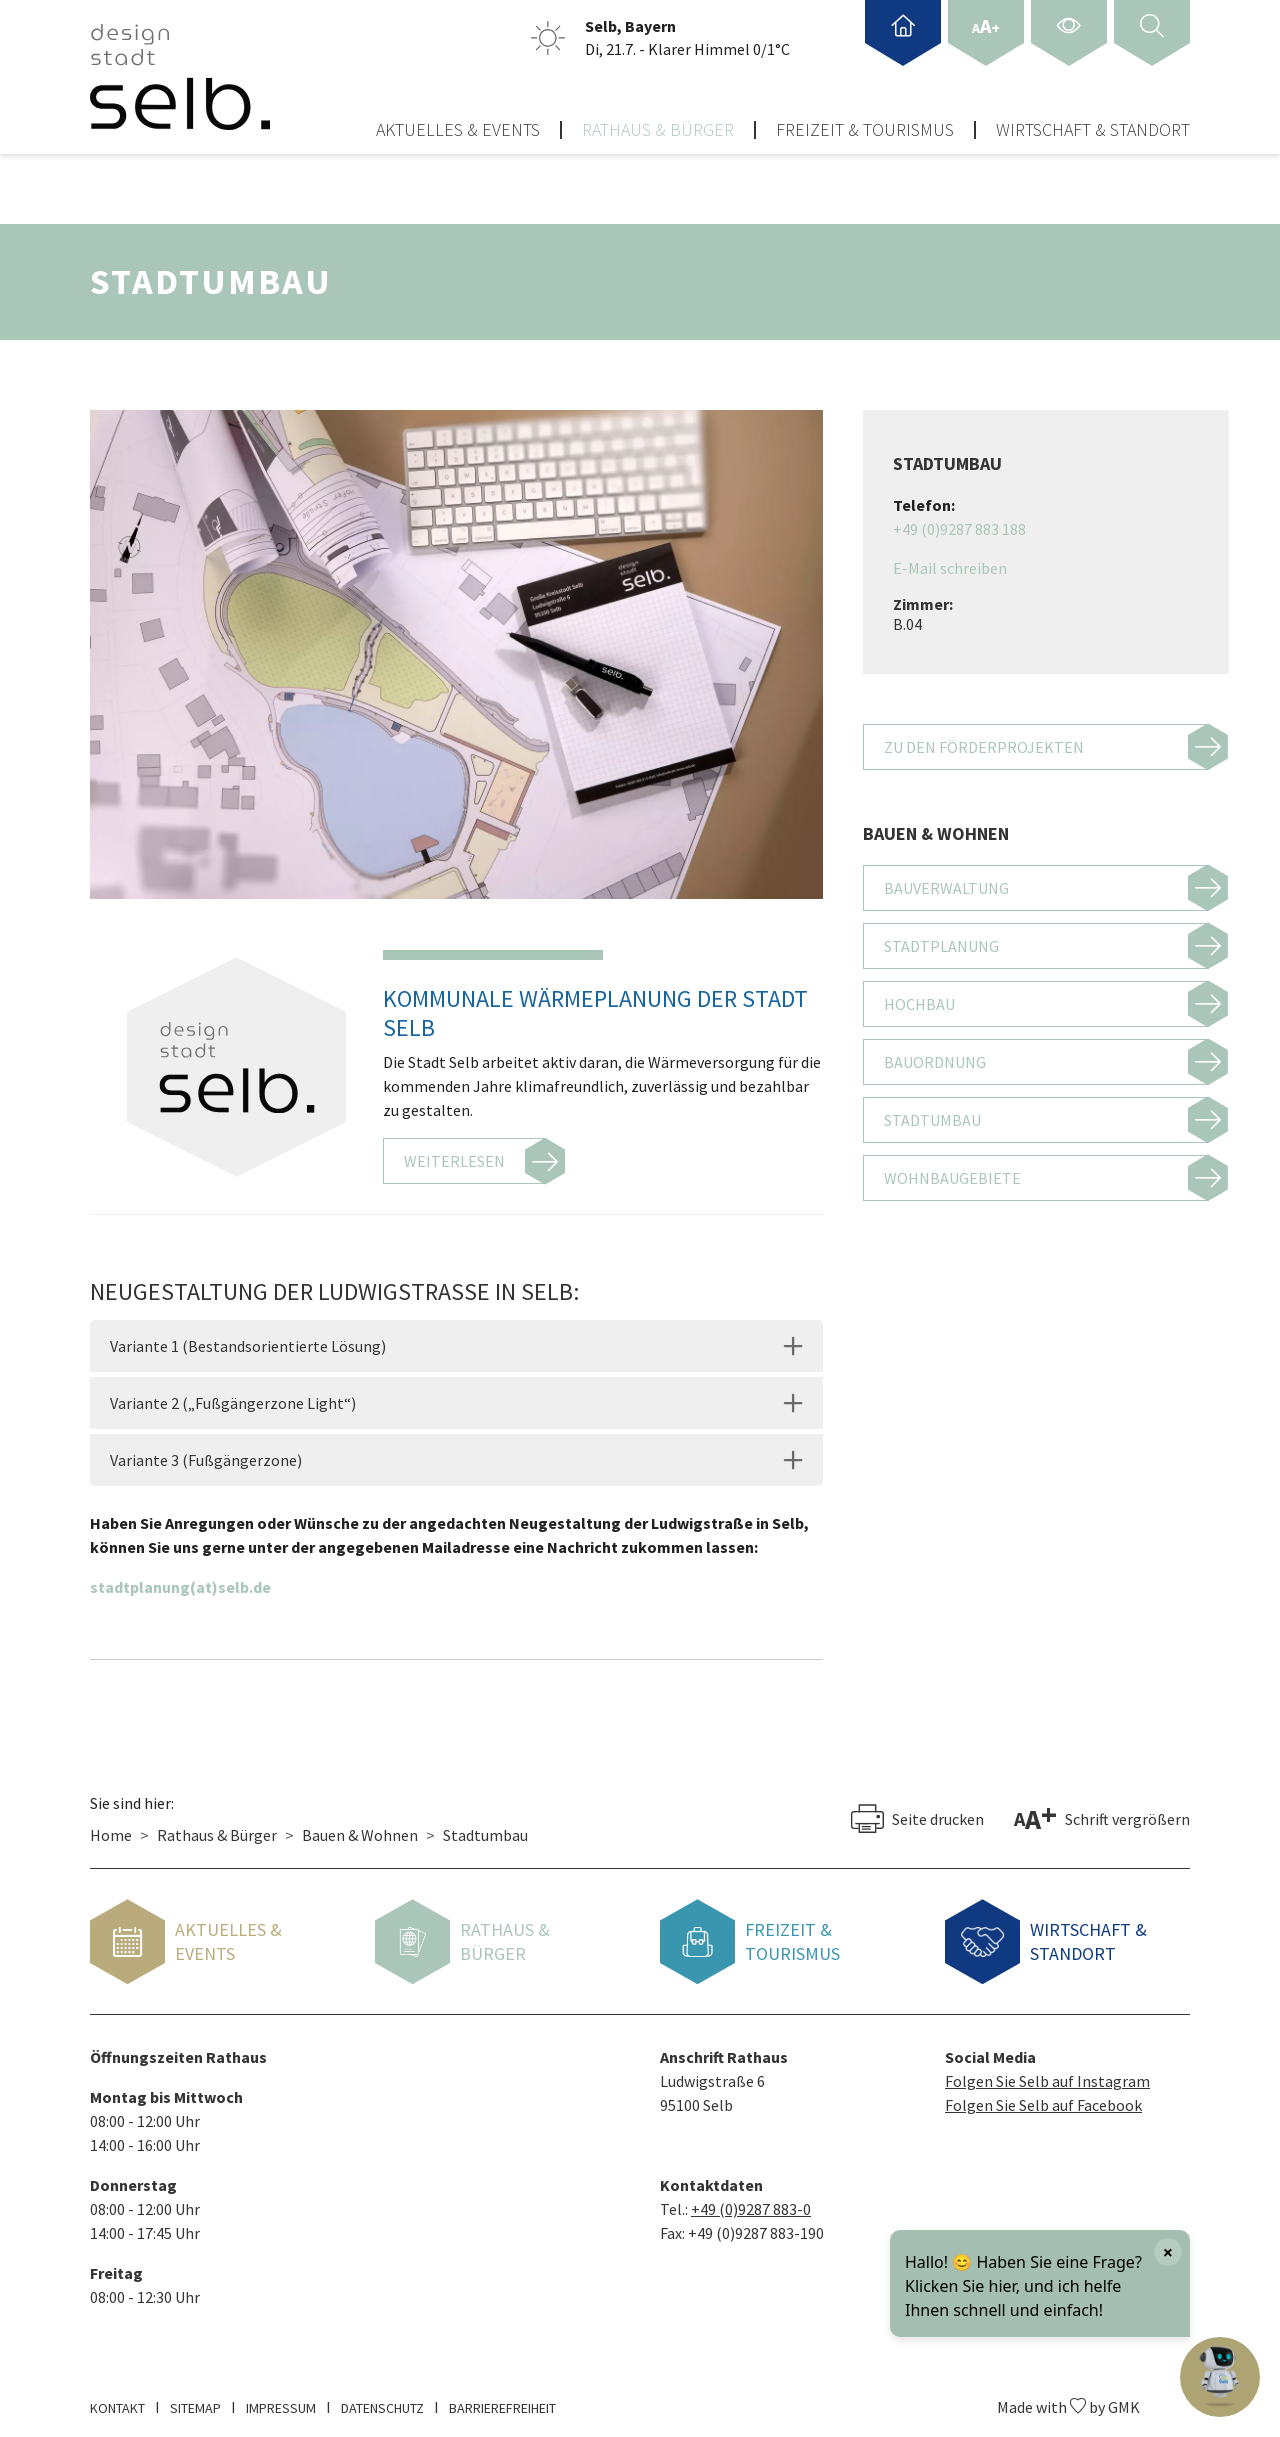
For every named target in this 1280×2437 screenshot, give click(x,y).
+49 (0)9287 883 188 (959, 517)
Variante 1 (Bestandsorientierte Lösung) (248, 1334)
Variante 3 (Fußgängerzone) (206, 1448)
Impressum (281, 2396)
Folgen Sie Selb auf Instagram (1047, 2069)
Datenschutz (382, 2396)
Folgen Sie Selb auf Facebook (1043, 2093)
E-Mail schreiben (950, 556)
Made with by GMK (1068, 2395)
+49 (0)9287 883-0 (751, 2197)
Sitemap (195, 2396)
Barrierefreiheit (502, 2396)
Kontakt (117, 2396)
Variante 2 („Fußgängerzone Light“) (233, 1391)
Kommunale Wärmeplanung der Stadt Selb (595, 1000)
